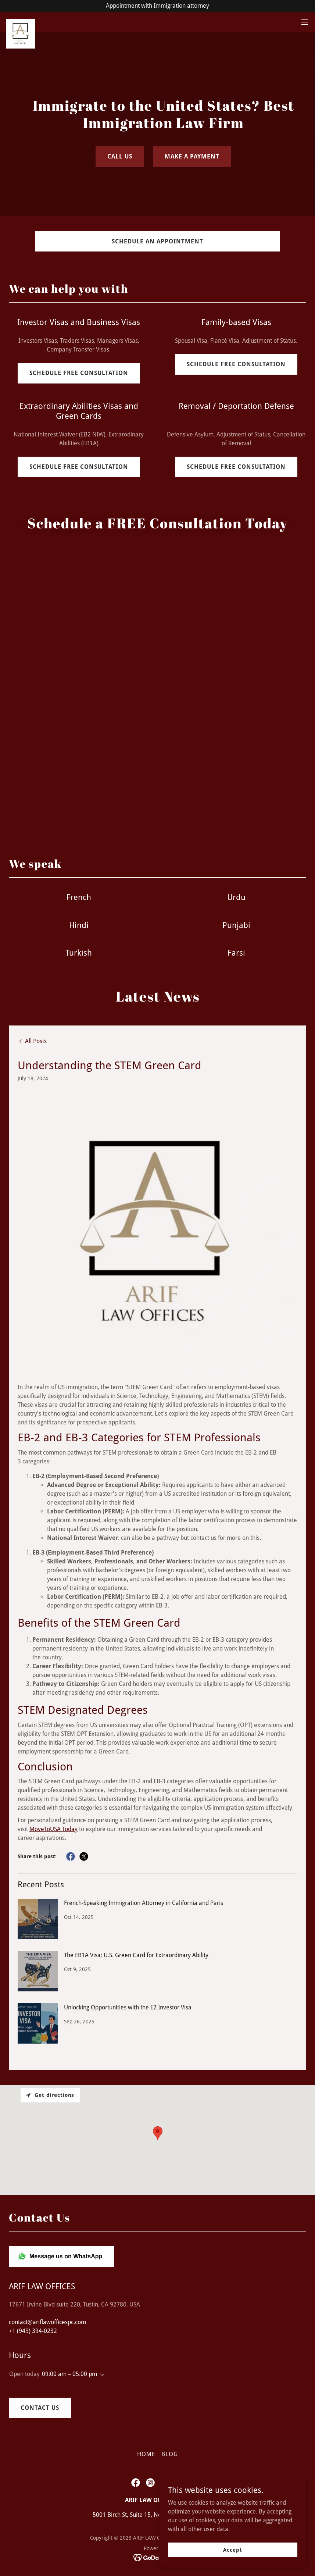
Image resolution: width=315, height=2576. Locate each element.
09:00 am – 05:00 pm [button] (69, 2373)
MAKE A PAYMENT (192, 156)
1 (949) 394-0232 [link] (34, 2330)
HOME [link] (146, 2454)
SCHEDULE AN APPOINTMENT (157, 241)
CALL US (119, 156)
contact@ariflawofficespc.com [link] (47, 2322)
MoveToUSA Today (53, 1829)
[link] (20, 22)
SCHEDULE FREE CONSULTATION (78, 373)
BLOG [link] (169, 2454)
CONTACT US (40, 2407)
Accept (232, 2549)
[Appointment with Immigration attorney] (157, 5)
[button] (304, 22)
